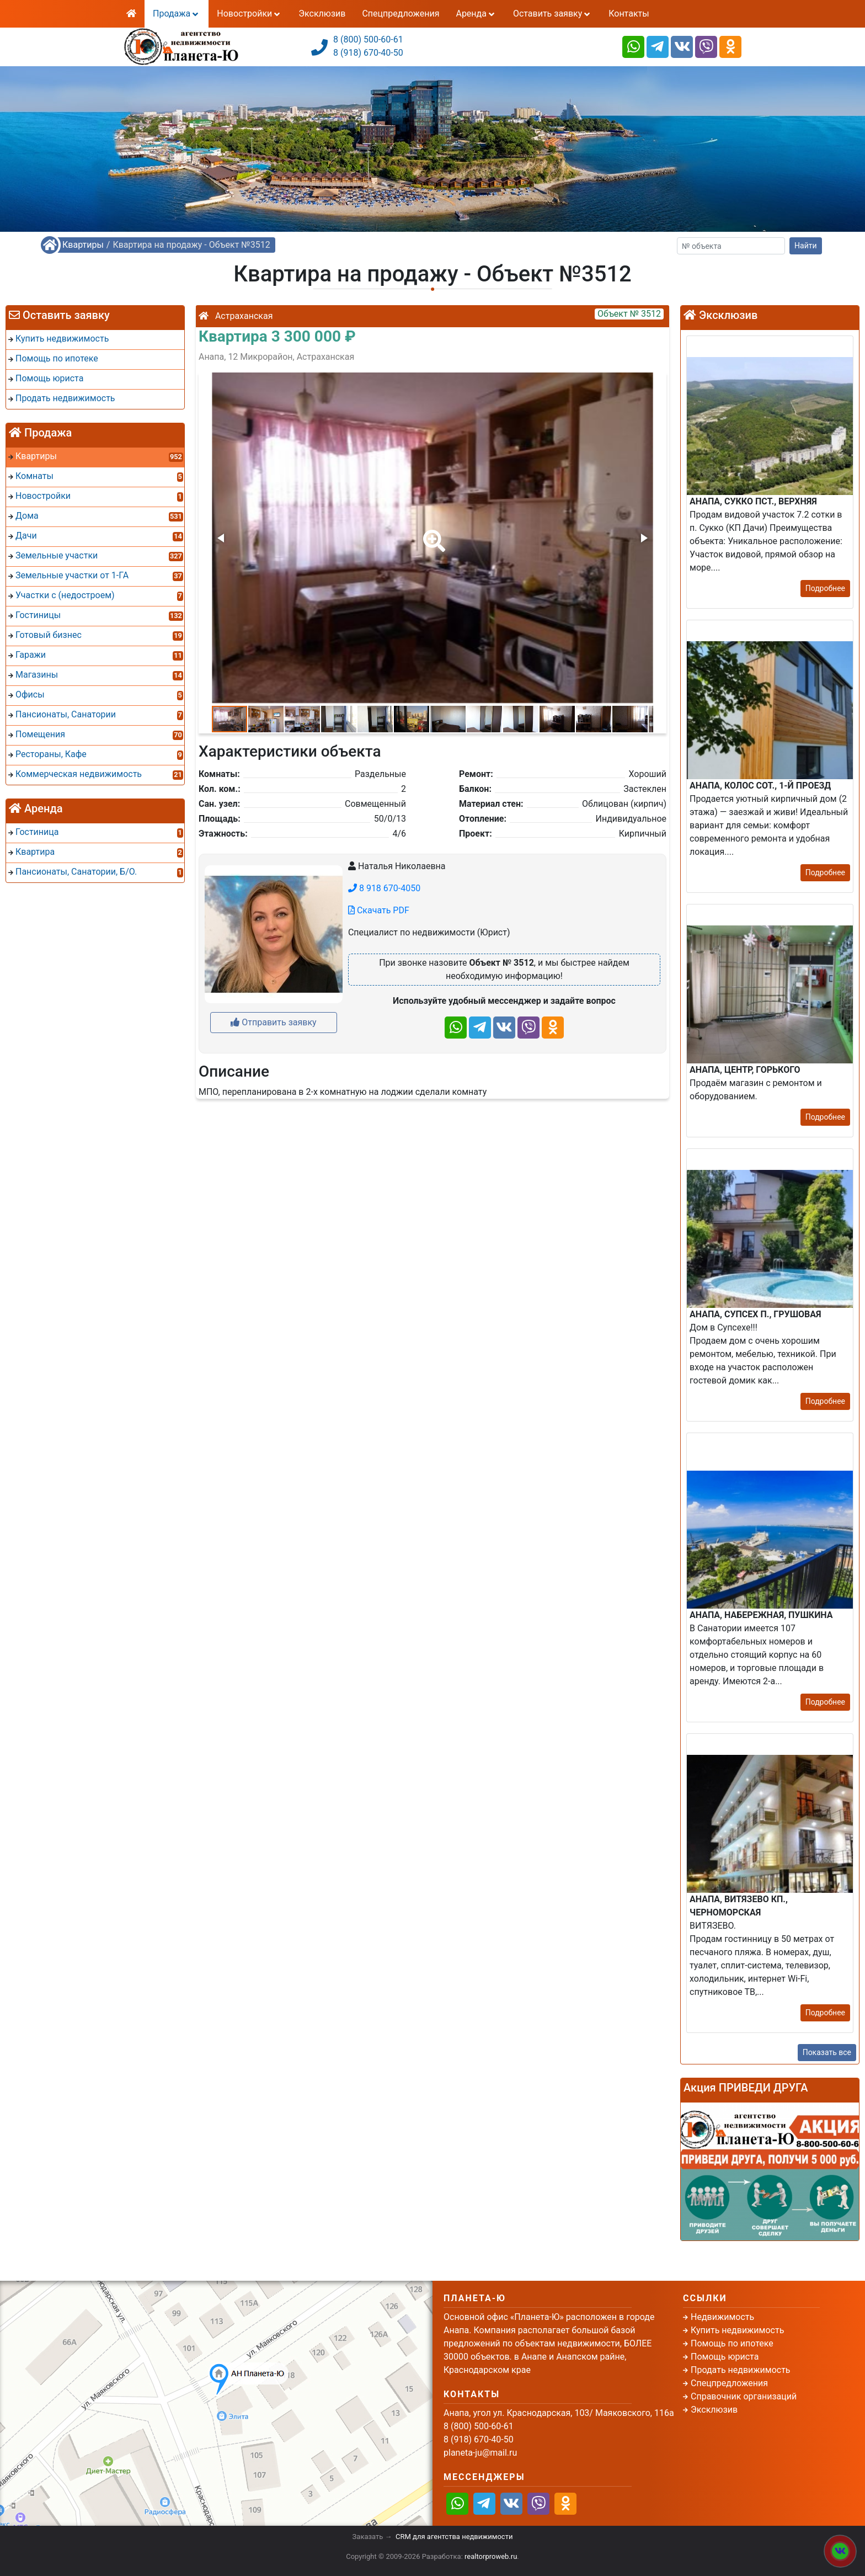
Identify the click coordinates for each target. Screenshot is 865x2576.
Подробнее (825, 588)
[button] (432, 533)
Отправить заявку (273, 1022)
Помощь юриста (725, 2356)
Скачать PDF (378, 910)
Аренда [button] (476, 13)
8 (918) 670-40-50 (368, 52)
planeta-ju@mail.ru (480, 2452)
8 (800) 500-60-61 (368, 39)
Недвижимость (722, 2317)
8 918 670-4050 (384, 888)
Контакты (628, 13)
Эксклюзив (321, 13)
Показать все (827, 2052)
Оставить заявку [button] (552, 13)
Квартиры (83, 244)
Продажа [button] (176, 13)
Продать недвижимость (741, 2370)
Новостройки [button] (249, 13)
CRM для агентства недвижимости (454, 2536)
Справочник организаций (744, 2396)
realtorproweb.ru (490, 2556)
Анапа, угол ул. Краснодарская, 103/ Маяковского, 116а (559, 2413)
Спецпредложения (400, 13)
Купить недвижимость (737, 2330)
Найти (805, 245)
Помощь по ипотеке (732, 2343)
